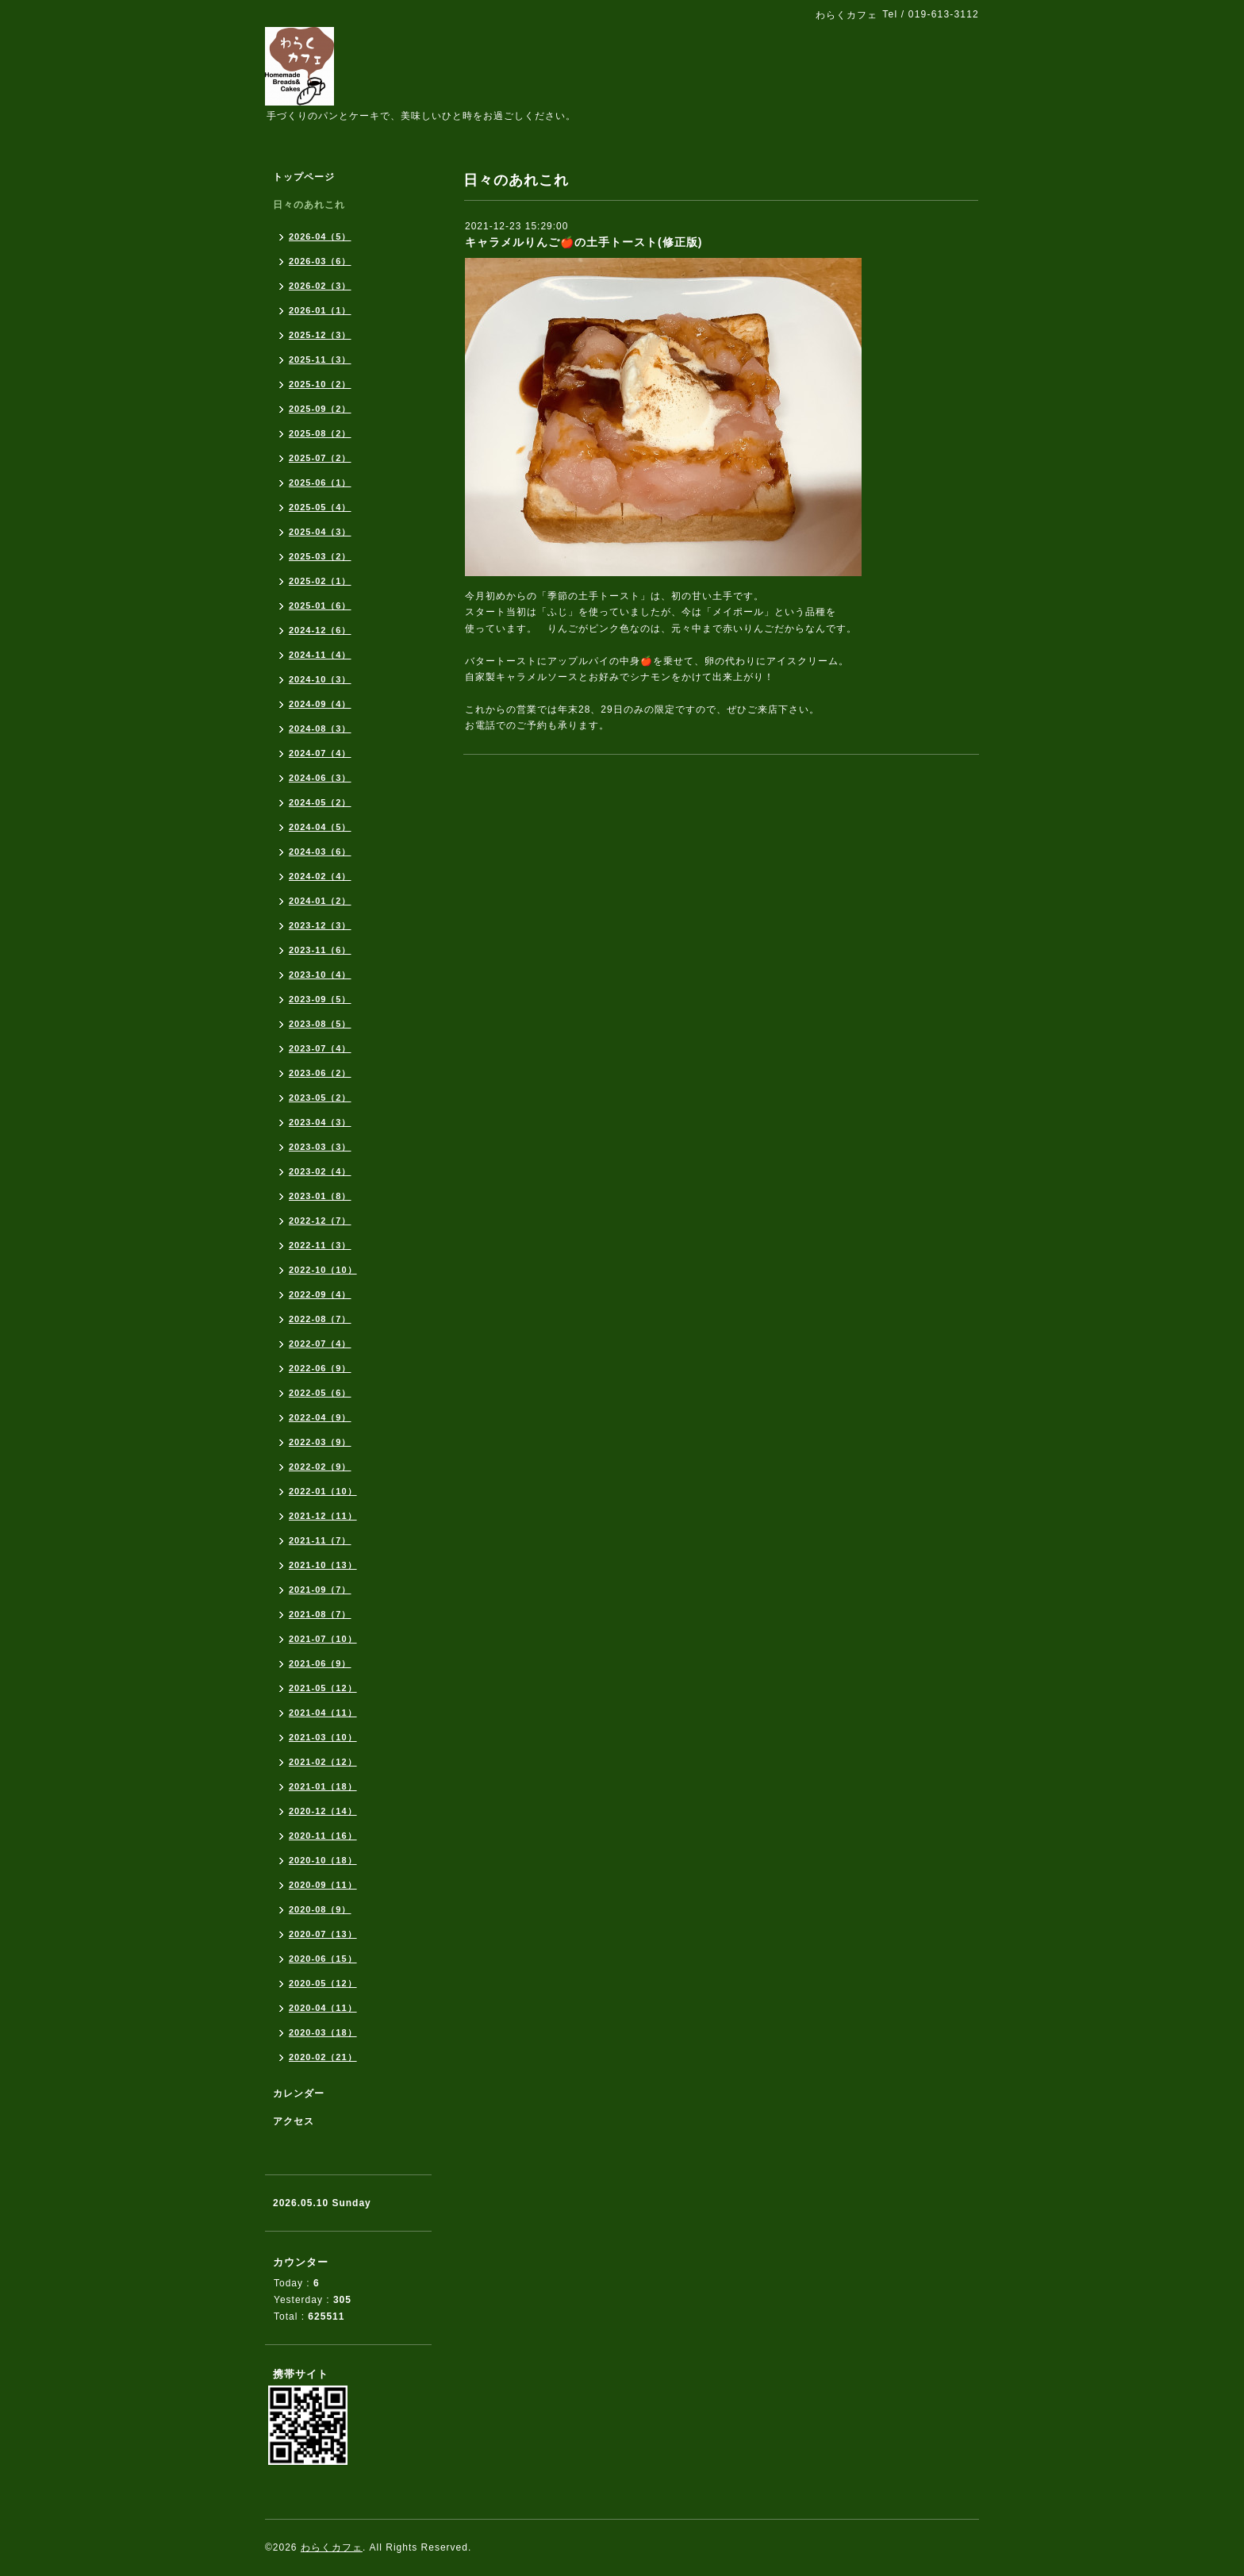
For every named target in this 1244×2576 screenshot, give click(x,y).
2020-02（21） (323, 2057)
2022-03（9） (320, 1442)
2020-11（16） (323, 1835)
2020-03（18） (323, 2032)
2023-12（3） (320, 925)
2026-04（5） (320, 236)
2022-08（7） (320, 1319)
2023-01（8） (320, 1196)
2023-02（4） (320, 1171)
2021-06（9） (320, 1663)
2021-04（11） (323, 1712)
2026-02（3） (320, 285)
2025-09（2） (320, 408)
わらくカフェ (332, 2547)
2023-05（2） (320, 1097)
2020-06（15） (323, 1958)
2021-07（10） (323, 1639)
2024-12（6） (320, 630)
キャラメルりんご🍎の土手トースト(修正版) (583, 242)
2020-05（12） (323, 1983)
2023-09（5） (320, 999)
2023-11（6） (320, 950)
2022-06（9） (320, 1368)
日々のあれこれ (309, 204)
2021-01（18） (323, 1786)
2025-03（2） (320, 556)
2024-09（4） (320, 704)
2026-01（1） (320, 310)
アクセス (293, 2121)
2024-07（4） (320, 753)
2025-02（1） (320, 581)
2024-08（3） (320, 728)
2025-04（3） (320, 531)
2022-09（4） (320, 1294)
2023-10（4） (320, 974)
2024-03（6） (320, 851)
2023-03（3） (320, 1147)
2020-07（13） (323, 1934)
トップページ (304, 177)
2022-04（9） (320, 1417)
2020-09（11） (323, 1885)
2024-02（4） (320, 876)
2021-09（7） (320, 1589)
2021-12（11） (323, 1516)
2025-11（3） (320, 359)
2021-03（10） (323, 1737)
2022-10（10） (323, 1270)
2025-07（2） (320, 458)
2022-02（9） (320, 1466)
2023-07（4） (320, 1048)
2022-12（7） (320, 1220)
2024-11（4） (320, 654)
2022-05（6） (320, 1393)
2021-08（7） (320, 1614)
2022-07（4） (320, 1343)
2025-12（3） (320, 335)
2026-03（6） (320, 261)
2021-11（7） (320, 1540)
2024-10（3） (320, 679)
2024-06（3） (320, 777)
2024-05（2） (320, 802)
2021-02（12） (323, 1762)
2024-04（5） (320, 827)
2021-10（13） (323, 1565)
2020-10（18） (323, 1860)
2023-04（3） (320, 1122)
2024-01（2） (320, 900)
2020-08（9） (320, 1909)
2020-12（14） (323, 1811)
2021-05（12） (323, 1688)
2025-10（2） (320, 384)
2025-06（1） (320, 482)
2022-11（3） (320, 1245)
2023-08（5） (320, 1023)
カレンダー (298, 2093)
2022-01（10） (323, 1491)
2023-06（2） (320, 1073)
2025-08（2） (320, 433)
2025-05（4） (320, 507)
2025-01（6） (320, 605)
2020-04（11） (323, 2008)
